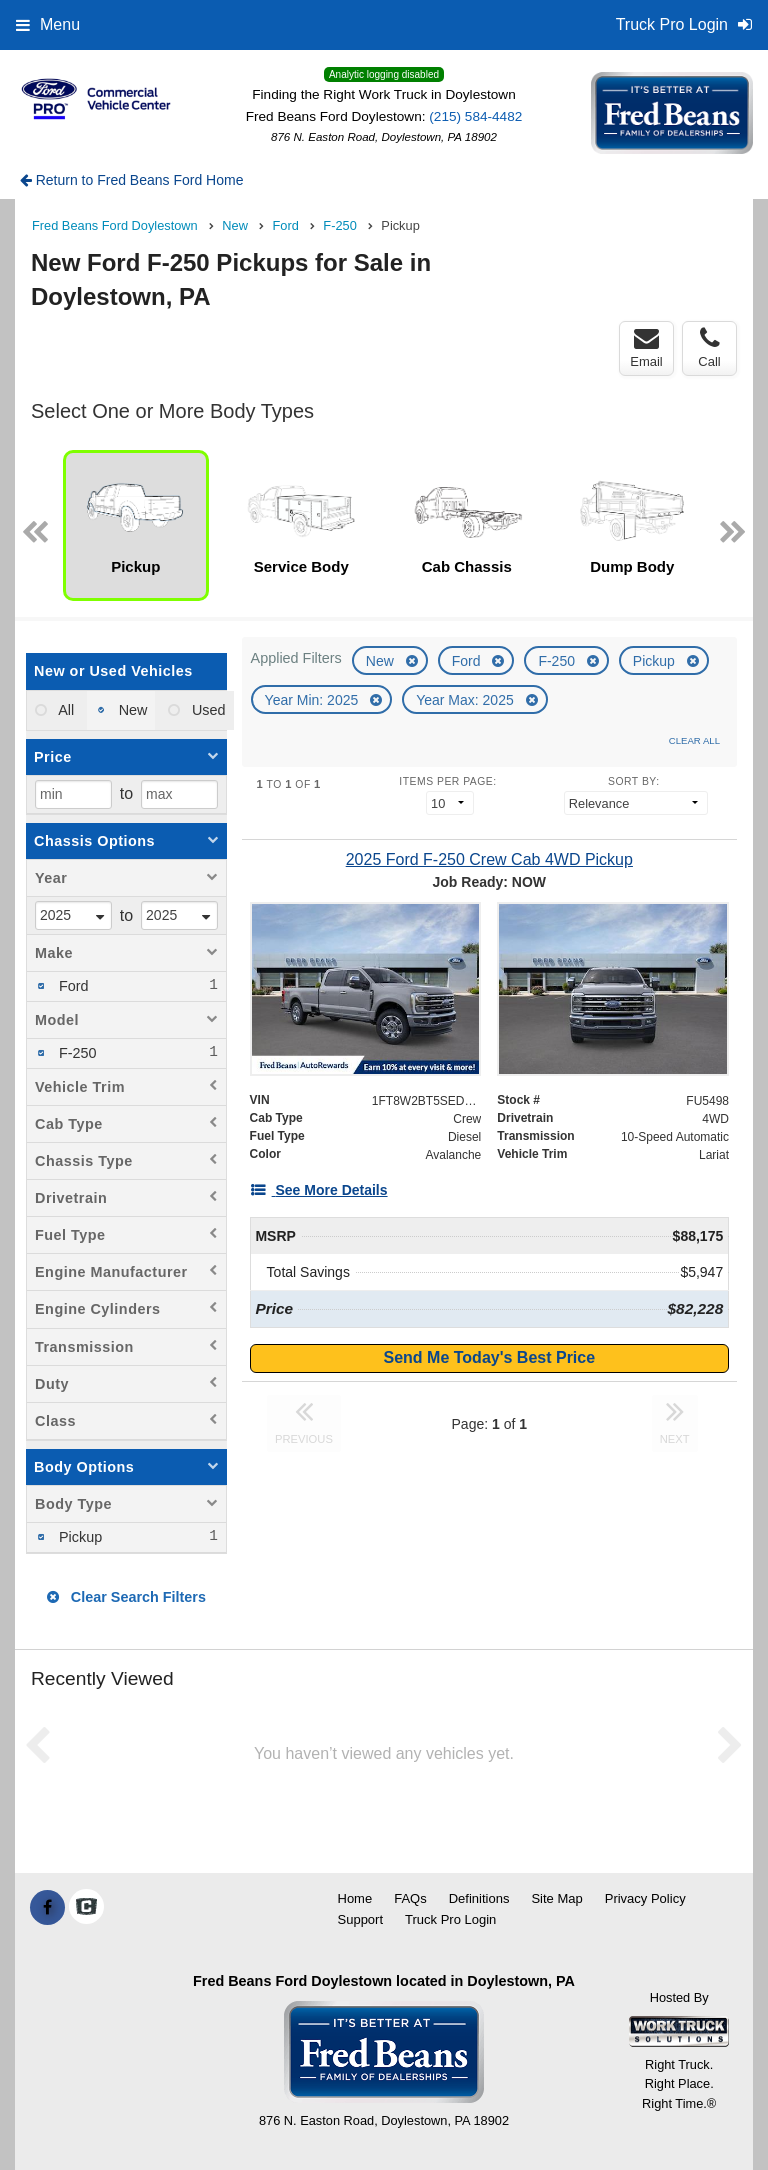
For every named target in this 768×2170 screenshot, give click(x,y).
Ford (468, 661)
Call (709, 348)
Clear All (694, 740)
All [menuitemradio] (64, 710)
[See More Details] (319, 1190)
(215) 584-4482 (475, 116)
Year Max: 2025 (466, 700)
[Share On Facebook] (47, 1908)
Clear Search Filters (126, 1597)
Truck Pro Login (450, 1919)
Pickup (656, 661)
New (382, 661)
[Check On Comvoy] (86, 1908)
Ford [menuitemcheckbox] (72, 986)
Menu (48, 24)
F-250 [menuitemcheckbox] (76, 1053)
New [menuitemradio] (131, 710)
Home (355, 1898)
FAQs (410, 1898)
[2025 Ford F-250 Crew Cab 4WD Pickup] (489, 859)
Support (361, 1919)
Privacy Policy (645, 1898)
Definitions (479, 1898)
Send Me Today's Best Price (490, 1357)
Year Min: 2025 (314, 700)
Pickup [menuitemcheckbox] (78, 1537)
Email (646, 348)
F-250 (558, 661)
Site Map (556, 1898)
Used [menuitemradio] (207, 710)
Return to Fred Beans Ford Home (132, 180)
